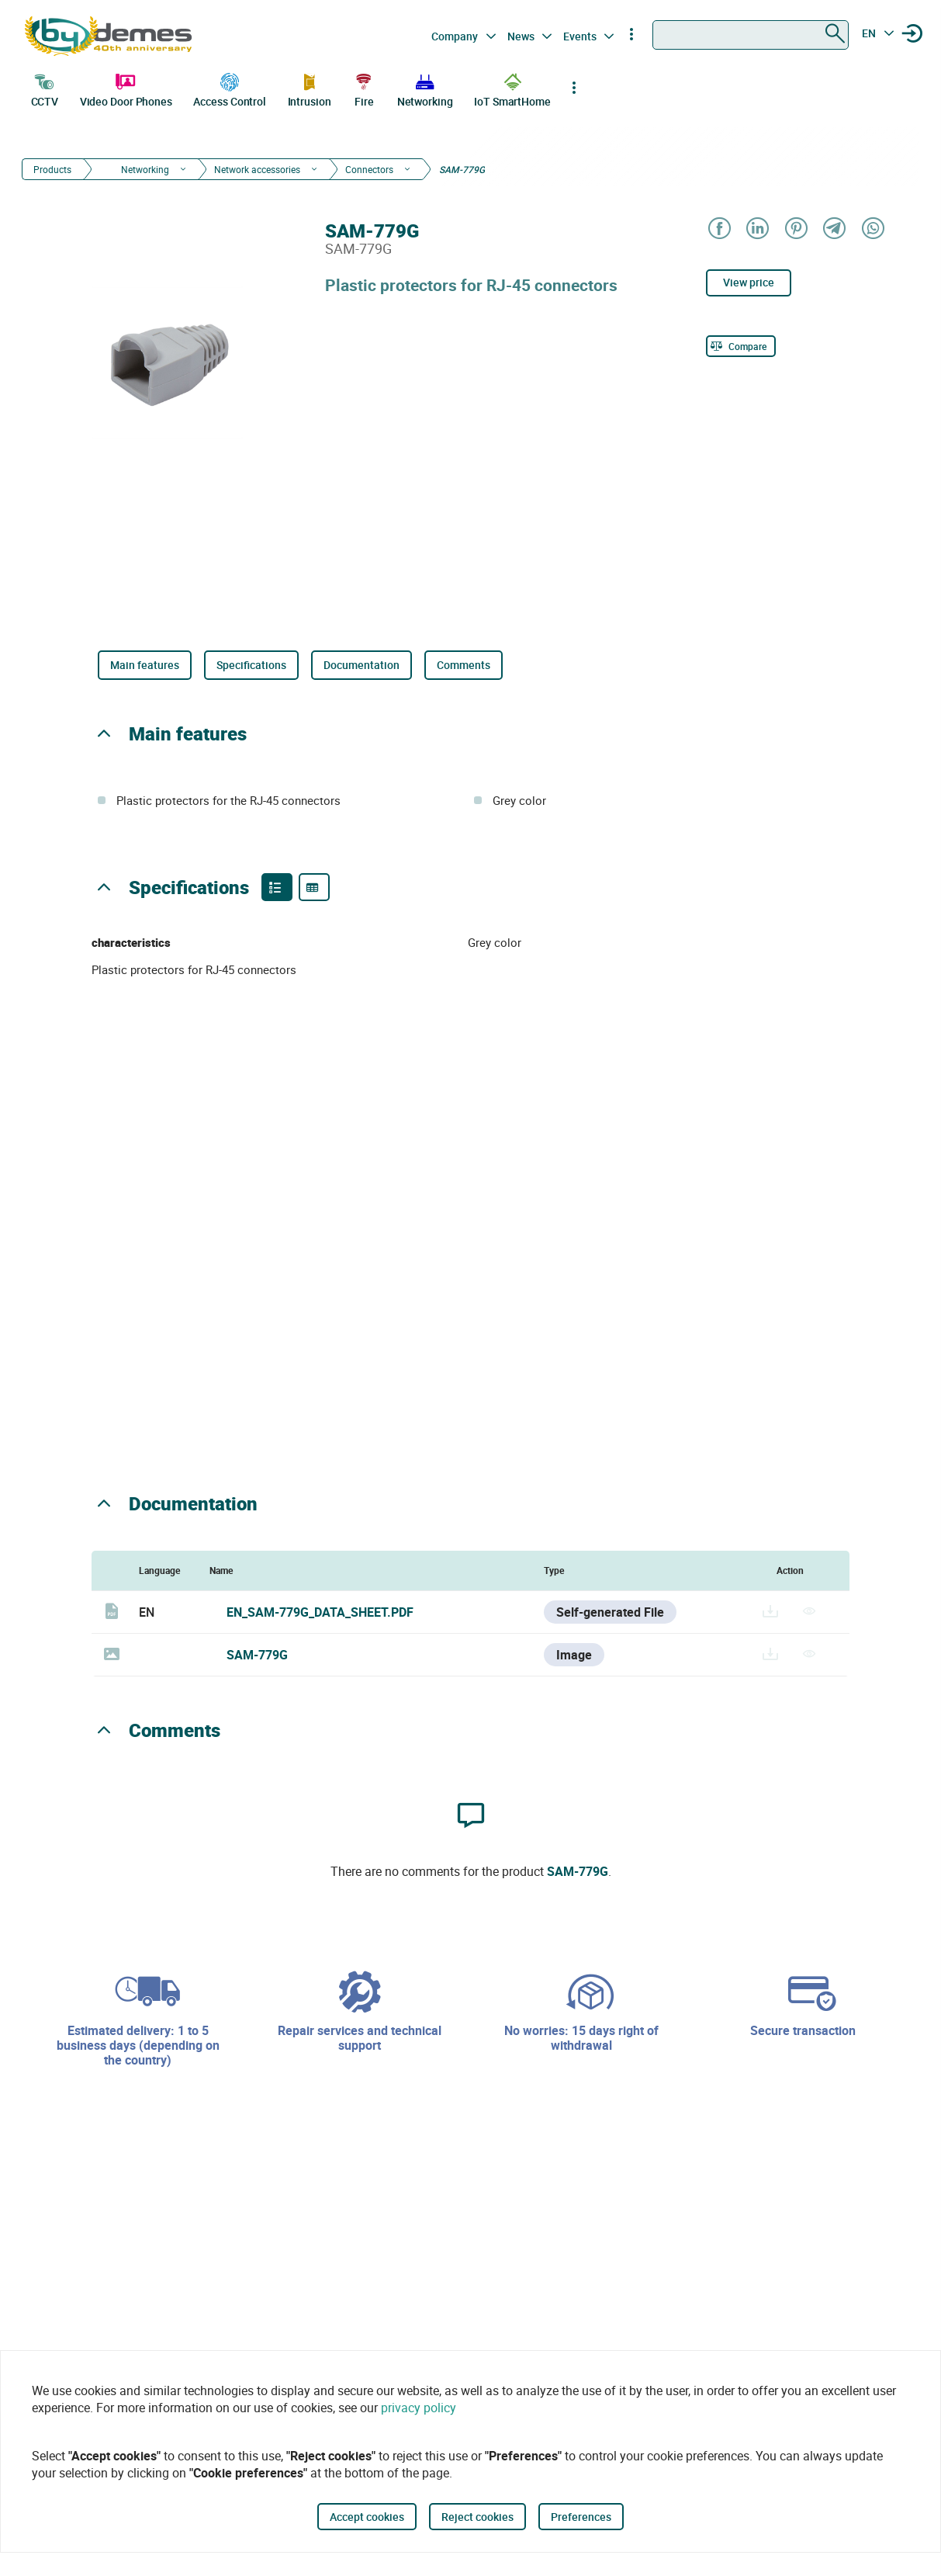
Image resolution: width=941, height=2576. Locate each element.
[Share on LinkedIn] (756, 229)
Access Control (229, 88)
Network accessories (257, 169)
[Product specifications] (314, 887)
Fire (363, 88)
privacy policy (418, 2407)
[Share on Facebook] (718, 229)
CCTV (45, 88)
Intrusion (309, 88)
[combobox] (750, 35)
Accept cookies (367, 2516)
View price (748, 282)
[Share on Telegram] (833, 229)
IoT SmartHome (512, 88)
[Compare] (741, 346)
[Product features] (276, 887)
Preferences (581, 2516)
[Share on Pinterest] (795, 229)
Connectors (369, 169)
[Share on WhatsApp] (872, 229)
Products (52, 169)
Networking (425, 88)
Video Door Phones (126, 88)
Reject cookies (477, 2516)
